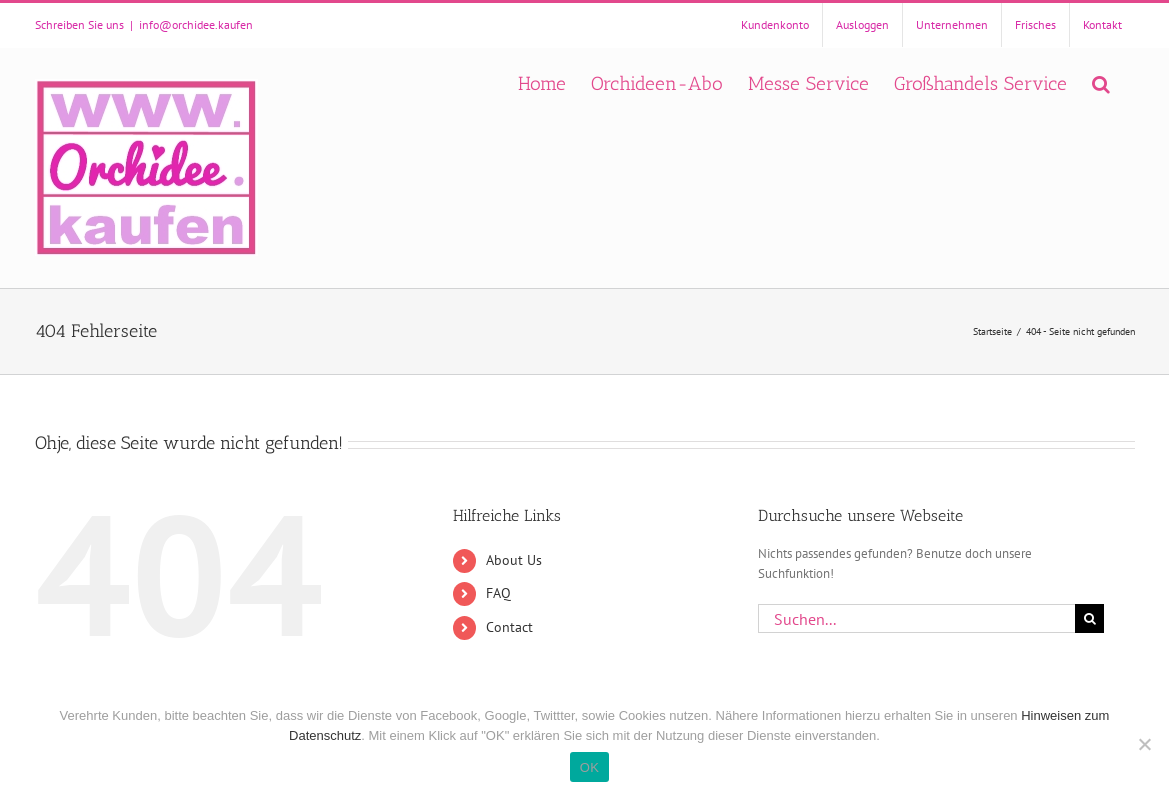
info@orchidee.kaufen (196, 24)
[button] (1101, 81)
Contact (509, 627)
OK (589, 767)
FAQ (498, 593)
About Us (514, 560)
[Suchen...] (917, 618)
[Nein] (1144, 744)
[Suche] (1089, 618)
